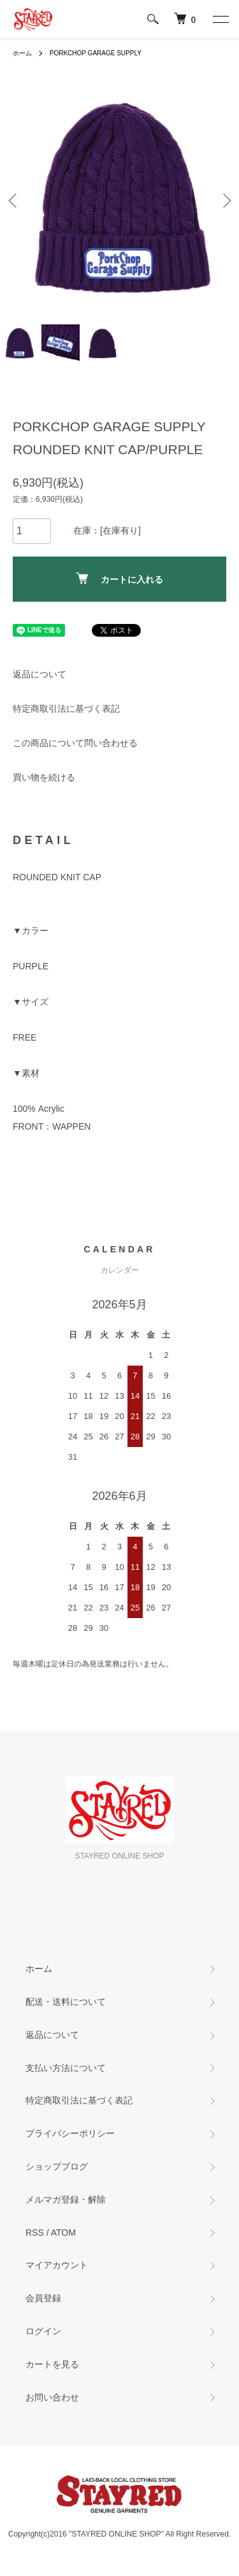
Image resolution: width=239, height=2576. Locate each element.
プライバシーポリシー (70, 2133)
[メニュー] (220, 19)
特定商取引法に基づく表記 (66, 708)
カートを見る (52, 2364)
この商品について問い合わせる (75, 743)
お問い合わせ (52, 2397)
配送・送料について (65, 2002)
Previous (14, 200)
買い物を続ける (44, 777)
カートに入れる (119, 578)
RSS (34, 2232)
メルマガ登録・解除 (65, 2199)
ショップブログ (56, 2166)
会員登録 (43, 2298)
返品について (39, 674)
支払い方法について (65, 2068)
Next (224, 200)
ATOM (63, 2232)
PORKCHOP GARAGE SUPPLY (95, 53)
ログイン (43, 2331)
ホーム (22, 53)
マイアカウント (56, 2265)
